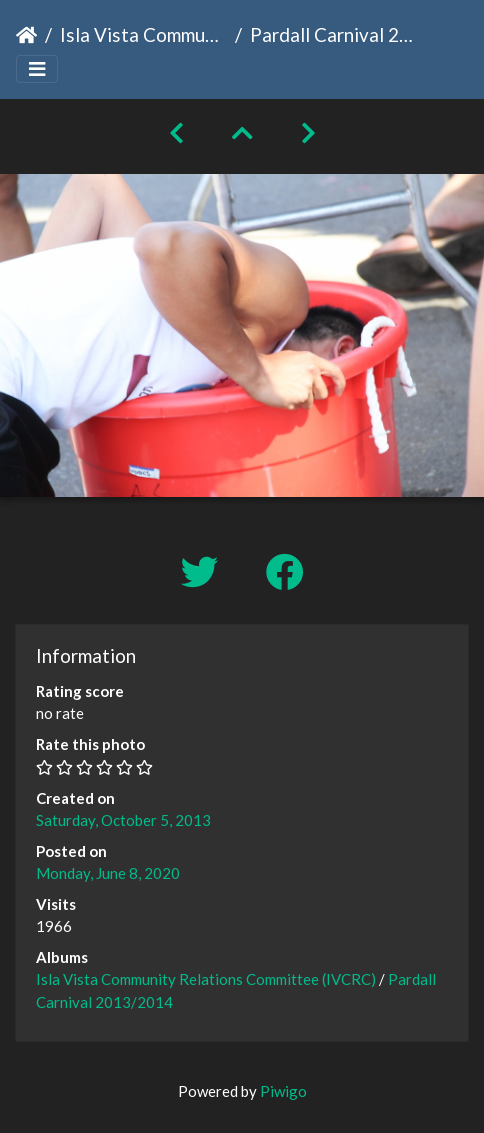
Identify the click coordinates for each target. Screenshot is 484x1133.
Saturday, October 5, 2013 (123, 820)
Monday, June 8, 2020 (108, 873)
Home (26, 35)
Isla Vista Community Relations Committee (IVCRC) (143, 34)
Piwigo (283, 1091)
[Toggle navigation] (37, 69)
